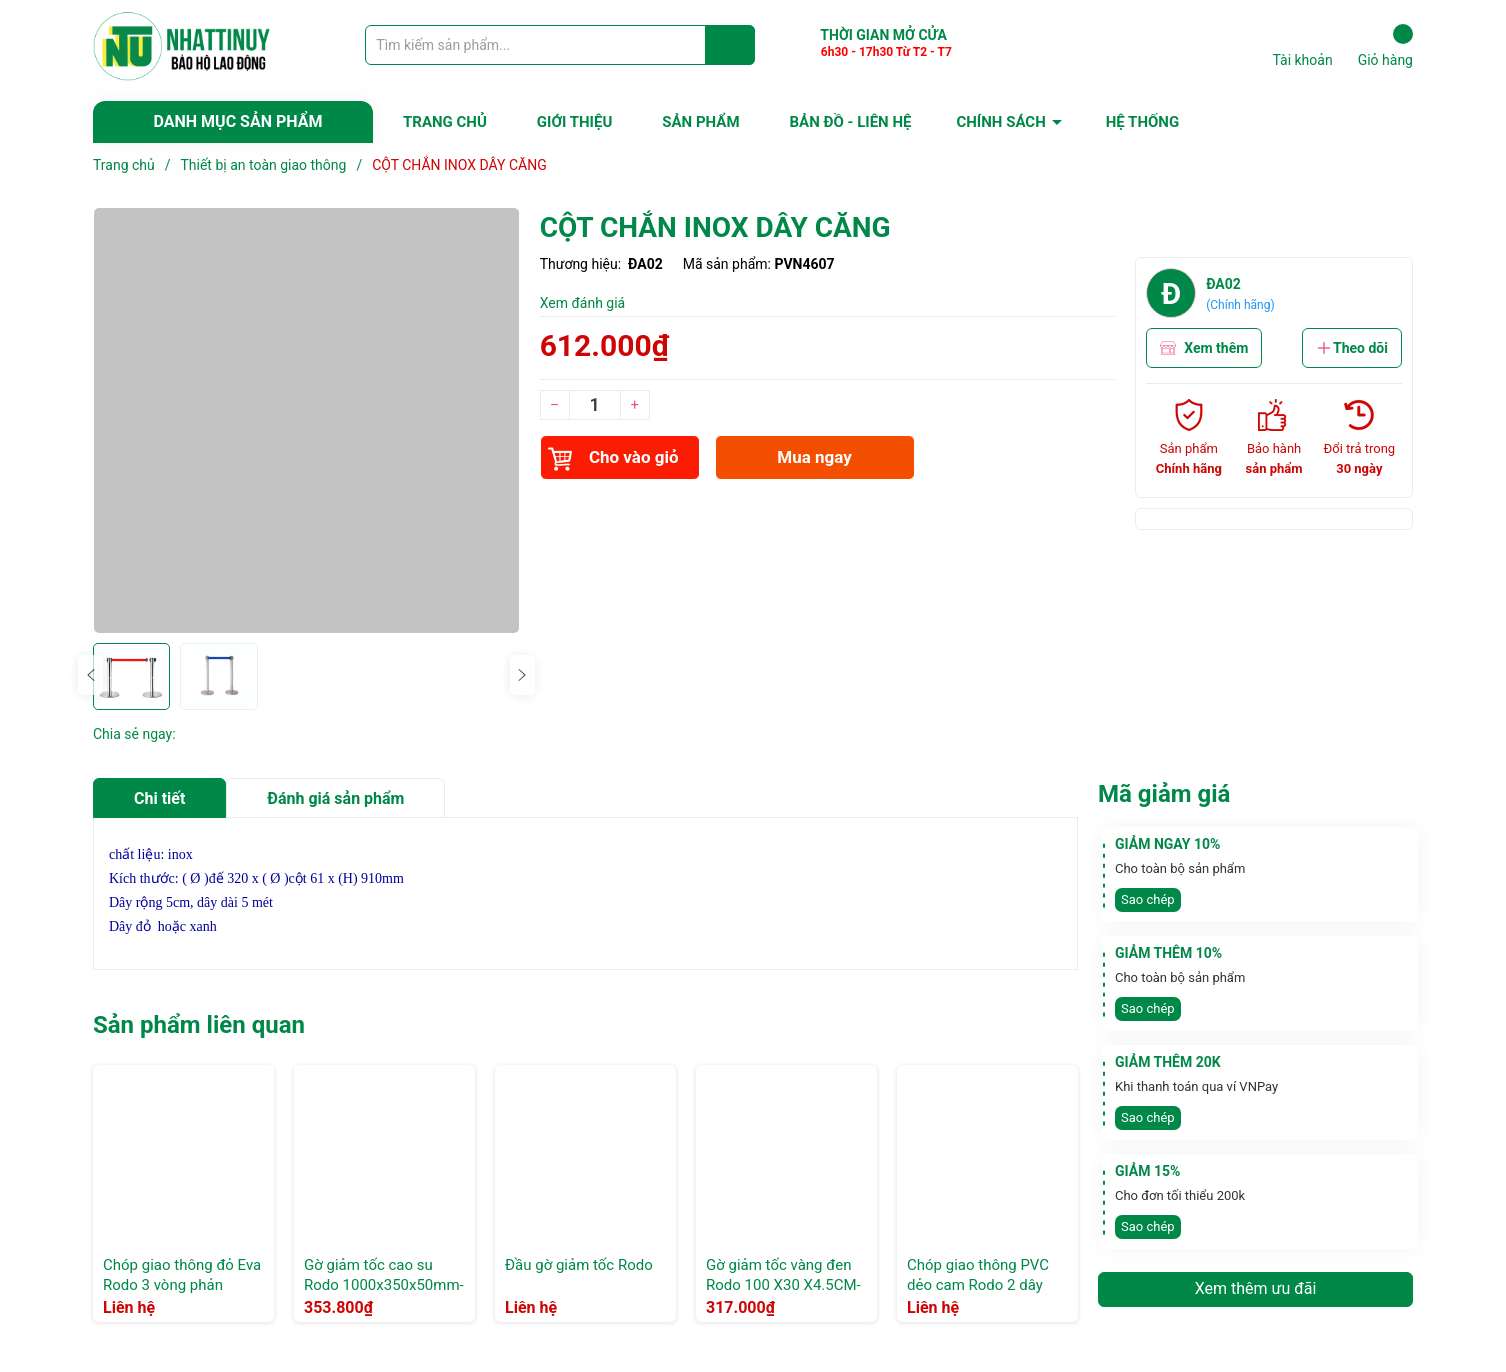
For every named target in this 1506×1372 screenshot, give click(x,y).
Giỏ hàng (1385, 46)
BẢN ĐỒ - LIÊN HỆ (851, 122)
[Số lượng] (595, 405)
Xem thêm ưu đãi (1256, 1288)
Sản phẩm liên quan (199, 1025)
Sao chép (1148, 899)
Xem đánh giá (583, 303)
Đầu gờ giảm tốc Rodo (579, 1265)
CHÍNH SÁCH (1000, 122)
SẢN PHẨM (700, 122)
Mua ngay (814, 457)
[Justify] (730, 45)
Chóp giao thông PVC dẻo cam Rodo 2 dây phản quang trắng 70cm (986, 1284)
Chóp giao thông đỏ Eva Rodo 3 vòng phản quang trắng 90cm (182, 1284)
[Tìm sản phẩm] (560, 45)
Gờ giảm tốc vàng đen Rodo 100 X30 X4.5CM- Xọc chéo (783, 1284)
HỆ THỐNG (1142, 122)
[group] (306, 420)
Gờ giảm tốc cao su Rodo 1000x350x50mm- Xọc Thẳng (384, 1284)
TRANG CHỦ (445, 122)
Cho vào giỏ (613, 459)
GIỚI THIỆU (574, 122)
